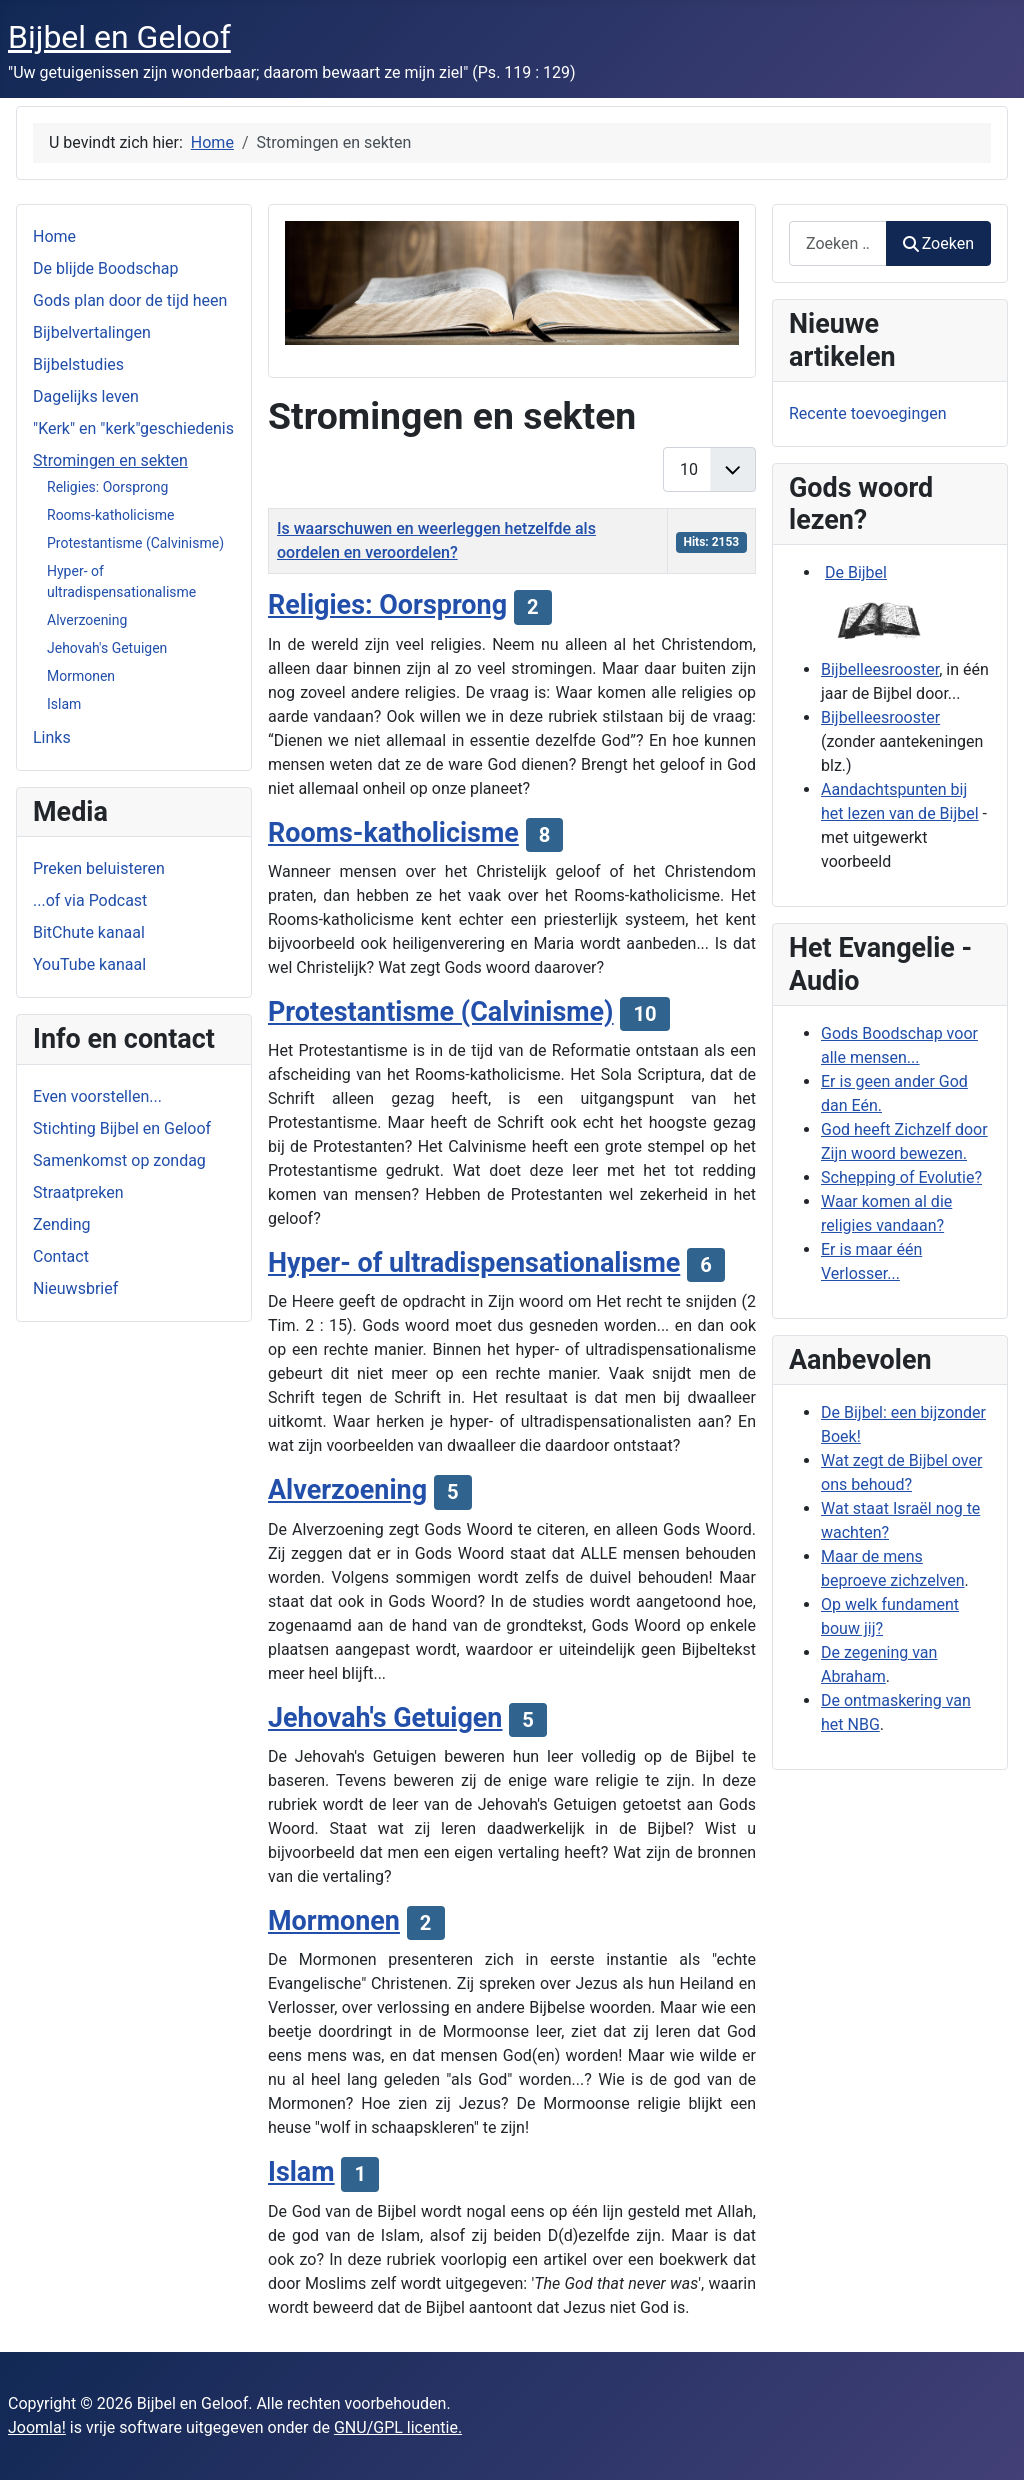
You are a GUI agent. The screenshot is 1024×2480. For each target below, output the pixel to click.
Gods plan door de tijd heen (130, 300)
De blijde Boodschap (105, 268)
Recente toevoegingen (868, 413)
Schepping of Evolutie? (901, 1177)
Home (54, 236)
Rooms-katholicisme (110, 515)
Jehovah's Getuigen (107, 648)
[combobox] (838, 243)
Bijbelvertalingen (92, 332)
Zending (61, 1224)
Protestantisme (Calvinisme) (135, 543)
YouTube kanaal (89, 964)
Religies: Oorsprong (107, 487)
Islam (64, 704)
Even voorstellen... (97, 1096)
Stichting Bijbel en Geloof (122, 1128)
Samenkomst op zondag (119, 1160)
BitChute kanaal (89, 932)
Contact (61, 1256)
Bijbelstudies (78, 364)
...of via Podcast (90, 900)
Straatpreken (78, 1192)
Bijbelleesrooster (880, 669)
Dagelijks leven (86, 396)
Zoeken (939, 243)
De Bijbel (856, 572)
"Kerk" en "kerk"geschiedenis (133, 428)
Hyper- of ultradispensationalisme (474, 1263)
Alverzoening (87, 620)
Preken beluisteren (99, 868)
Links (52, 737)
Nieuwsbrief (75, 1288)
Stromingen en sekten (110, 460)
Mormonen (81, 676)
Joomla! (37, 2427)
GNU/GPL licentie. (398, 2427)
